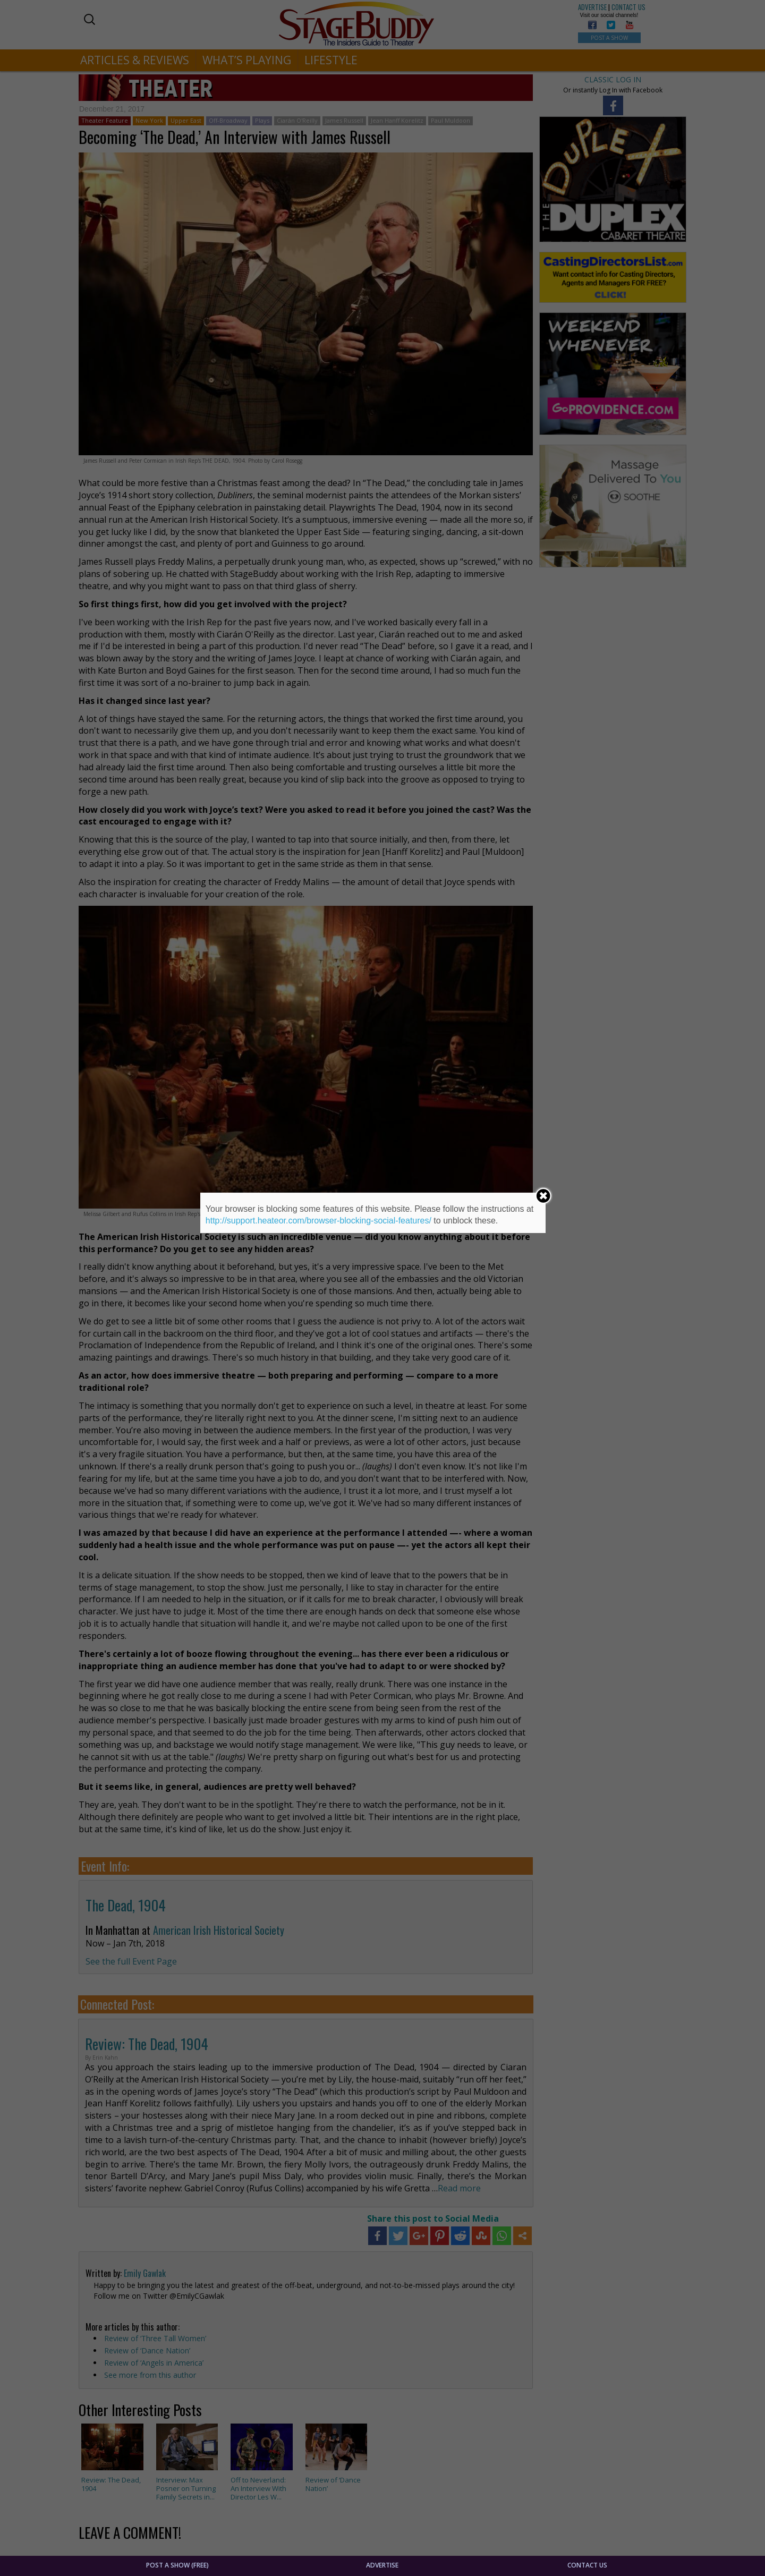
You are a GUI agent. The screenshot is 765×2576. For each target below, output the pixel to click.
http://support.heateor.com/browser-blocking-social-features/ (318, 1220)
